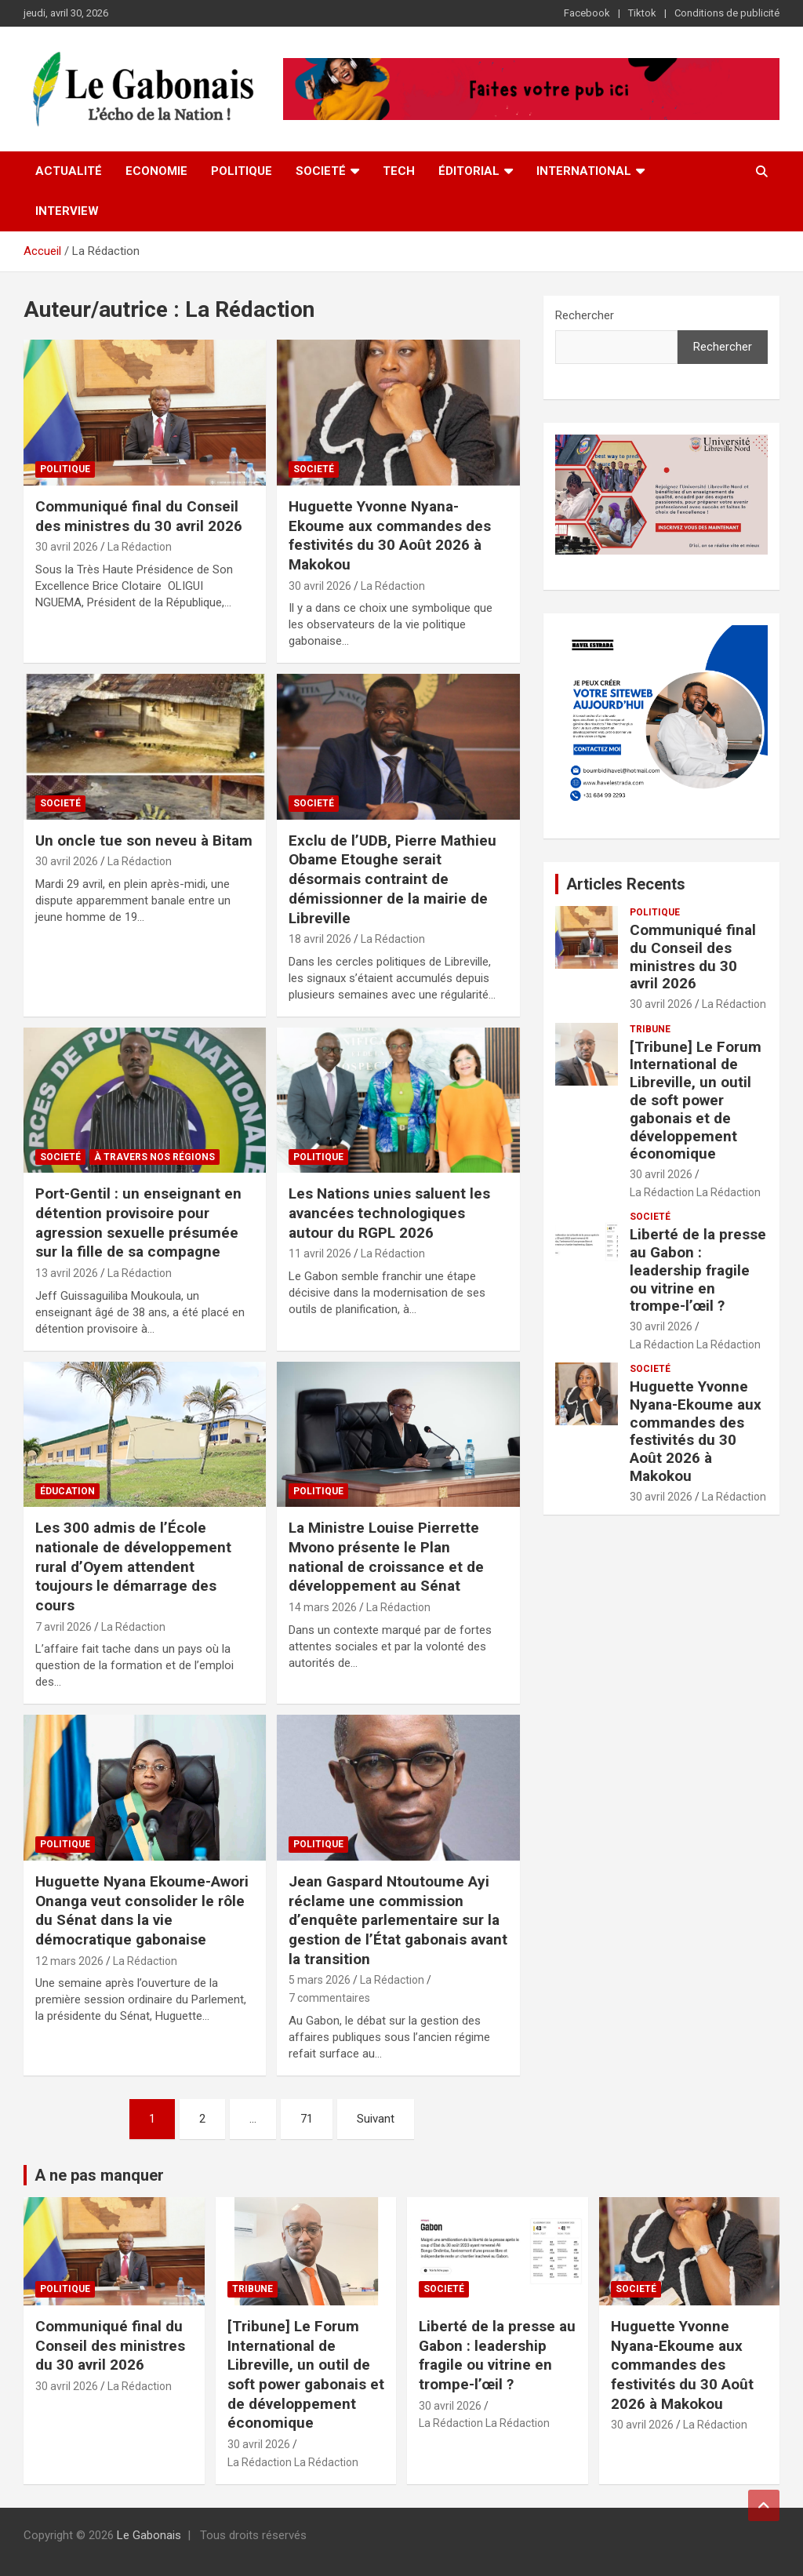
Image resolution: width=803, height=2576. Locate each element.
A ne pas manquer (99, 2175)
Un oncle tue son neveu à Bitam (144, 840)
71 (306, 2119)
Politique (241, 171)
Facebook (587, 13)
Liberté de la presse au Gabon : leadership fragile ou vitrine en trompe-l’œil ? (698, 1270)
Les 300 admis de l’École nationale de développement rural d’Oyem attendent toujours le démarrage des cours (133, 1566)
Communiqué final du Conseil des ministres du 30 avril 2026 (138, 516)
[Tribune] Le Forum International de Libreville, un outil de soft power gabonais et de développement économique (695, 1100)
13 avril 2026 (66, 1273)
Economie (156, 171)
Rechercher (584, 315)
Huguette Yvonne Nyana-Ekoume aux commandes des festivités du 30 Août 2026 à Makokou (390, 535)
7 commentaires (329, 1998)
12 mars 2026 (69, 1961)
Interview (67, 211)
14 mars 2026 (323, 1607)
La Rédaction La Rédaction (695, 1192)
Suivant (375, 2119)
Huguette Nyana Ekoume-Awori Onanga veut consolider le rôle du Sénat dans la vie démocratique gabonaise (142, 1910)
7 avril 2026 (63, 1627)
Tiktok (642, 13)
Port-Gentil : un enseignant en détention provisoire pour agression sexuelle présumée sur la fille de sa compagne (138, 1222)
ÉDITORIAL (469, 171)
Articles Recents (625, 884)
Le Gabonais (149, 2535)
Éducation (67, 1491)
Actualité (68, 171)
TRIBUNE (650, 1029)
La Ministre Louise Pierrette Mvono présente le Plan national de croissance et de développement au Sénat (386, 1557)
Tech (399, 171)
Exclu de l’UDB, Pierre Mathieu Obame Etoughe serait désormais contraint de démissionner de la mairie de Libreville (392, 879)
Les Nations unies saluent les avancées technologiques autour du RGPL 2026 (389, 1212)
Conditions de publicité (726, 13)
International (583, 171)
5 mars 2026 (320, 1980)
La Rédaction (139, 546)
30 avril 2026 (66, 546)
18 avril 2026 (320, 939)
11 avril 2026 (320, 1253)
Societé (321, 171)
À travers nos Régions (154, 1157)
